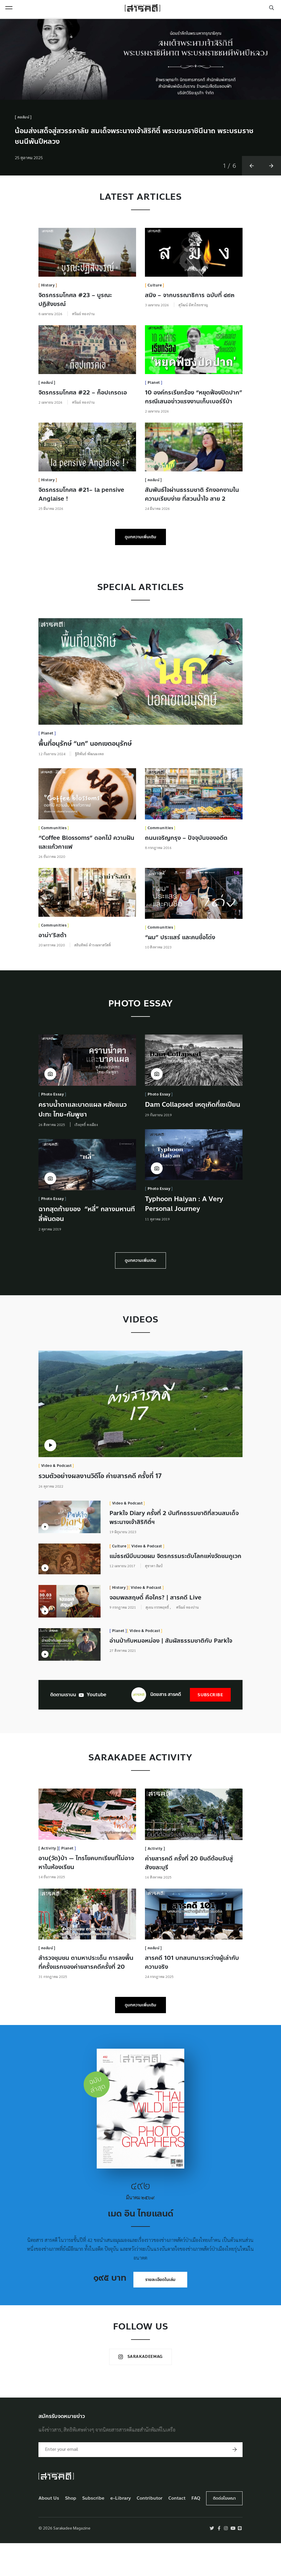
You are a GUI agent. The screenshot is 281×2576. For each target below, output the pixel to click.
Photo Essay (52, 1132)
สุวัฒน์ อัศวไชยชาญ (193, 342)
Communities (54, 865)
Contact (176, 2530)
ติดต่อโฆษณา (224, 2530)
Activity (48, 1880)
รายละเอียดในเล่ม (160, 2311)
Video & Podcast (56, 1503)
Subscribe (210, 1727)
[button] (251, 203)
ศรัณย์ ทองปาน (83, 351)
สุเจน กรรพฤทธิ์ (158, 1642)
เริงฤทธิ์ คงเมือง (86, 1162)
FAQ (195, 2530)
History (48, 323)
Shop (70, 2530)
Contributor (149, 2530)
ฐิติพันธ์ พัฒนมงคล (89, 791)
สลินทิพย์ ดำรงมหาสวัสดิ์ (92, 982)
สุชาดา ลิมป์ (154, 1603)
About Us (48, 2530)
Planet (154, 420)
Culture (155, 323)
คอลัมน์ (23, 154)
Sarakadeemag (140, 2389)
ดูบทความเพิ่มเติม (140, 574)
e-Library (120, 2530)
